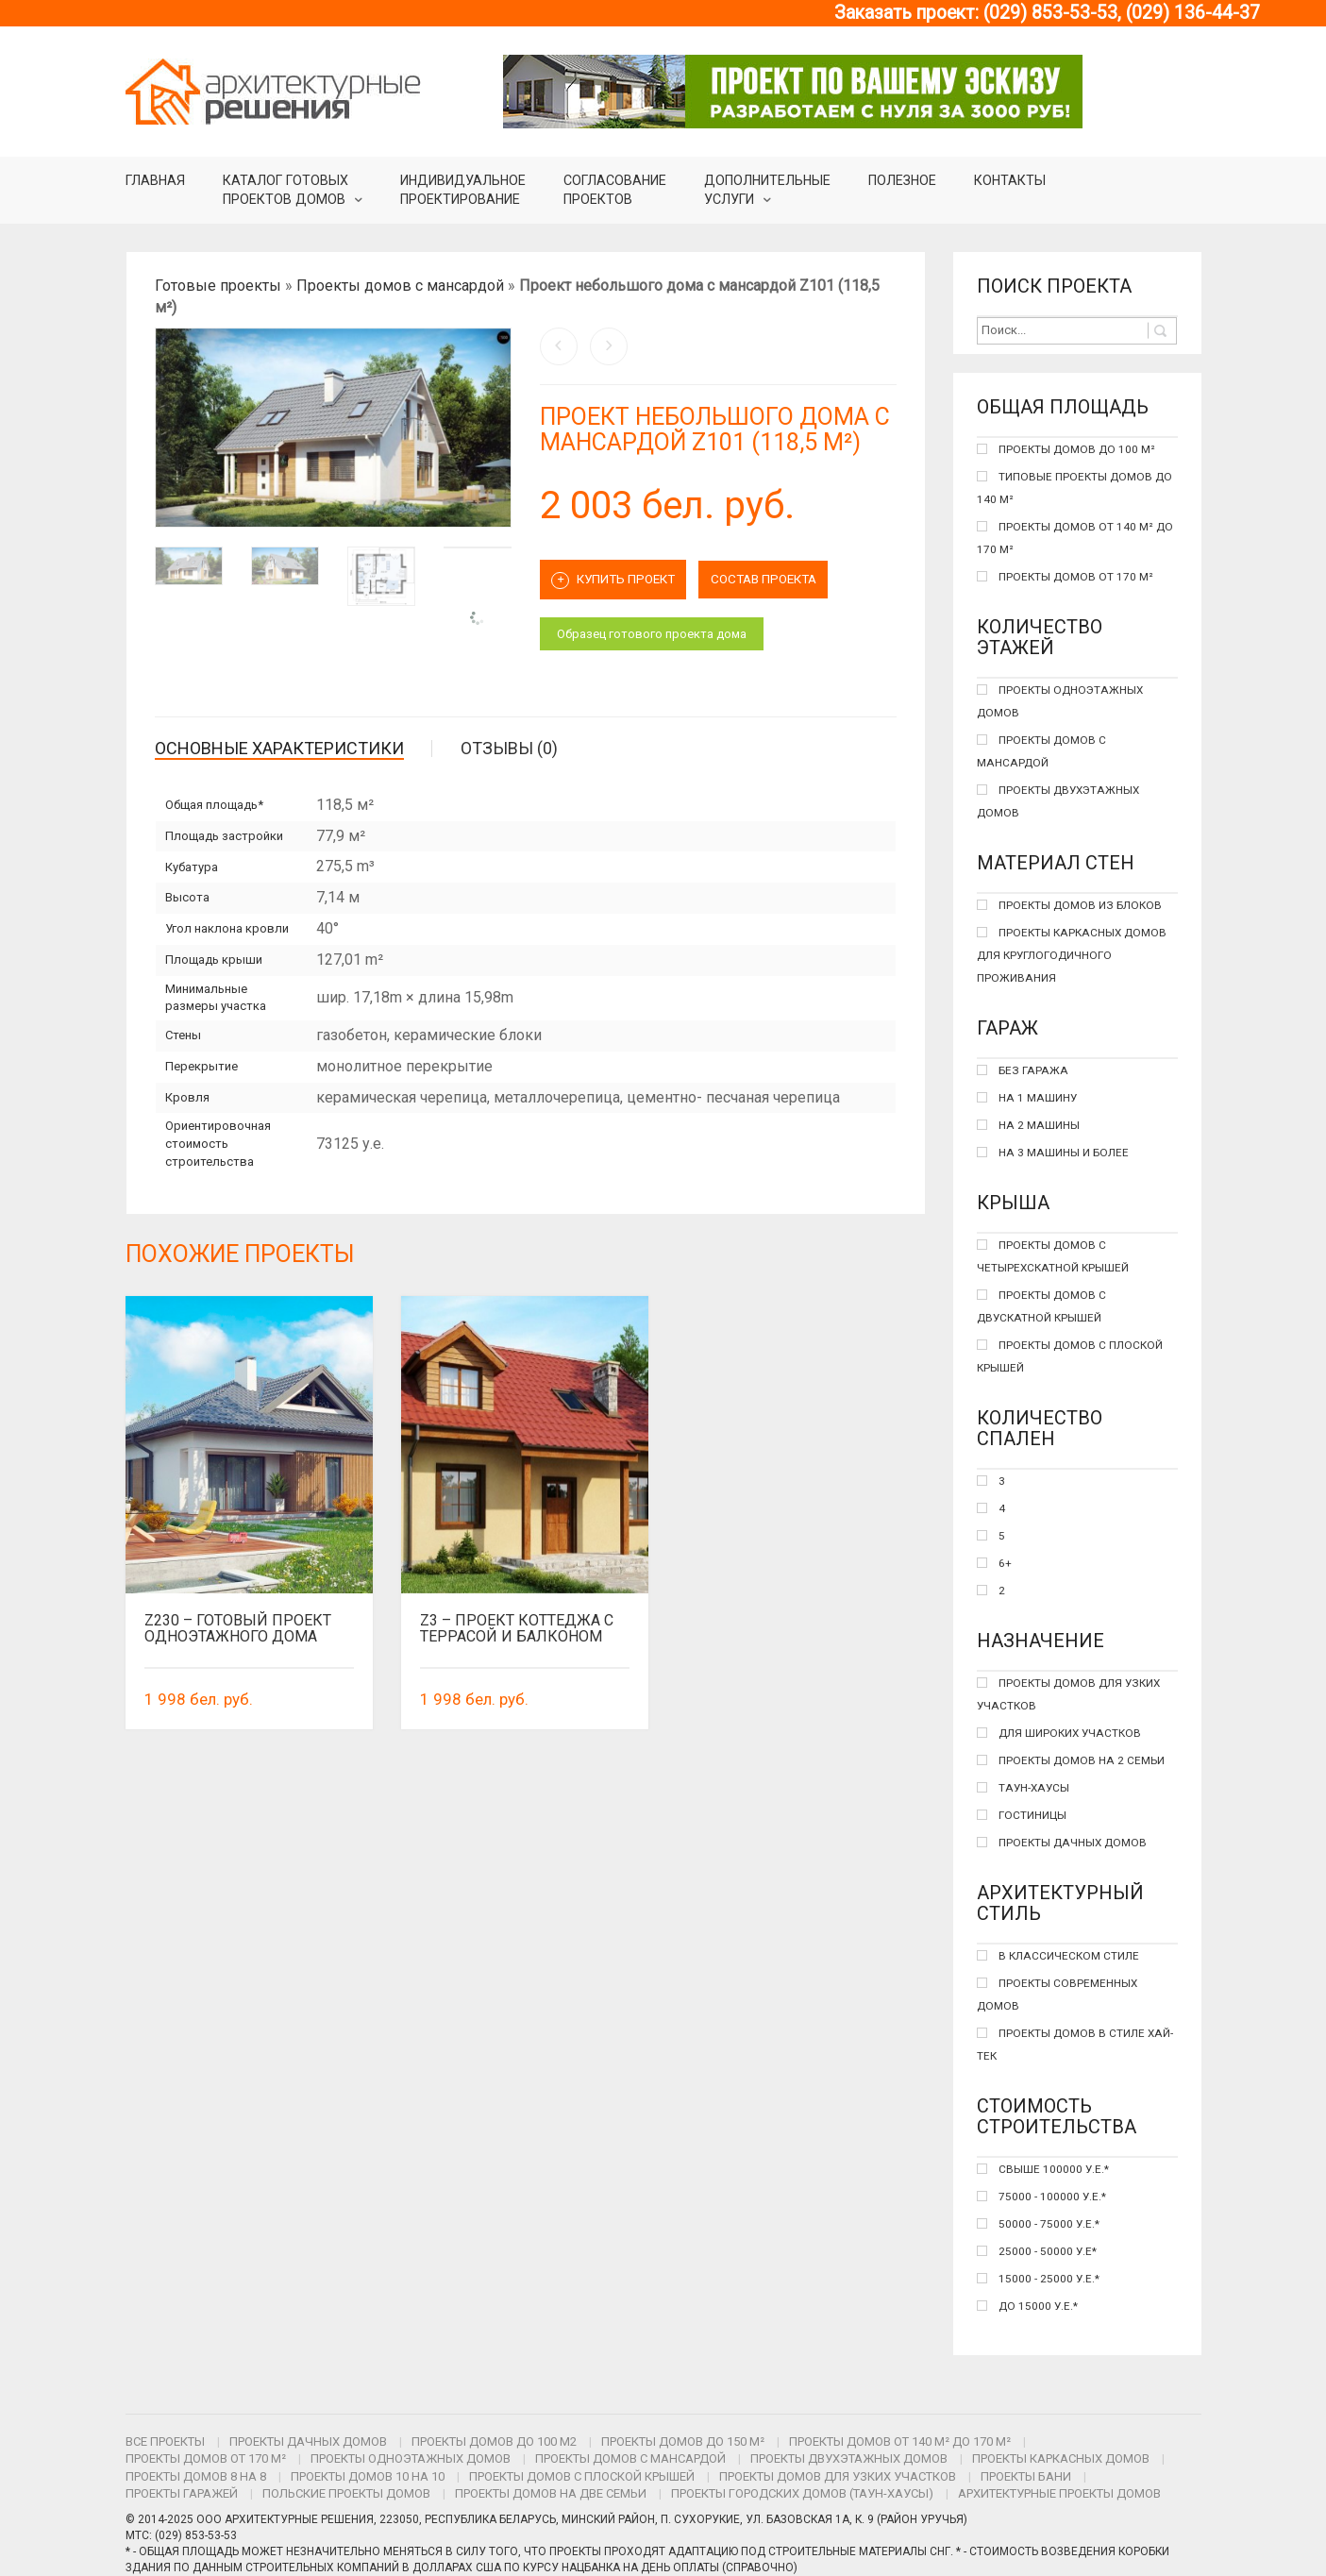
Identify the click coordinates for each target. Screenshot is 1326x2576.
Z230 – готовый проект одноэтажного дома (237, 1628)
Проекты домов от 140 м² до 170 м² (900, 2441)
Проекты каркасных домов (1061, 2458)
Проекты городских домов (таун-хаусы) (802, 2493)
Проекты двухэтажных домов (849, 2458)
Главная (155, 180)
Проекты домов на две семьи (550, 2493)
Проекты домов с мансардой (400, 286)
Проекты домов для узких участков (837, 2476)
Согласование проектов (614, 190)
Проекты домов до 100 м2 (494, 2441)
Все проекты (165, 2441)
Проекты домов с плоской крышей (582, 2476)
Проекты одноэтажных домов (411, 2458)
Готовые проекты (218, 286)
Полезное (902, 180)
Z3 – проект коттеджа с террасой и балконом (516, 1628)
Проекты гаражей (182, 2493)
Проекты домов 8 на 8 (196, 2476)
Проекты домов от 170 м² (206, 2458)
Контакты (1010, 180)
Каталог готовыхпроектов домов (285, 190)
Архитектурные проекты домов (1059, 2493)
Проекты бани (1026, 2476)
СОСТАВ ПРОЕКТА (785, 577)
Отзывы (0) (509, 748)
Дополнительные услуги (767, 190)
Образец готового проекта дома (652, 629)
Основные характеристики (279, 748)
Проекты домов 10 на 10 (368, 2476)
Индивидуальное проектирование (463, 190)
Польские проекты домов (346, 2493)
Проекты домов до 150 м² (682, 2441)
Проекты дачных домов (308, 2441)
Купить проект (620, 577)
